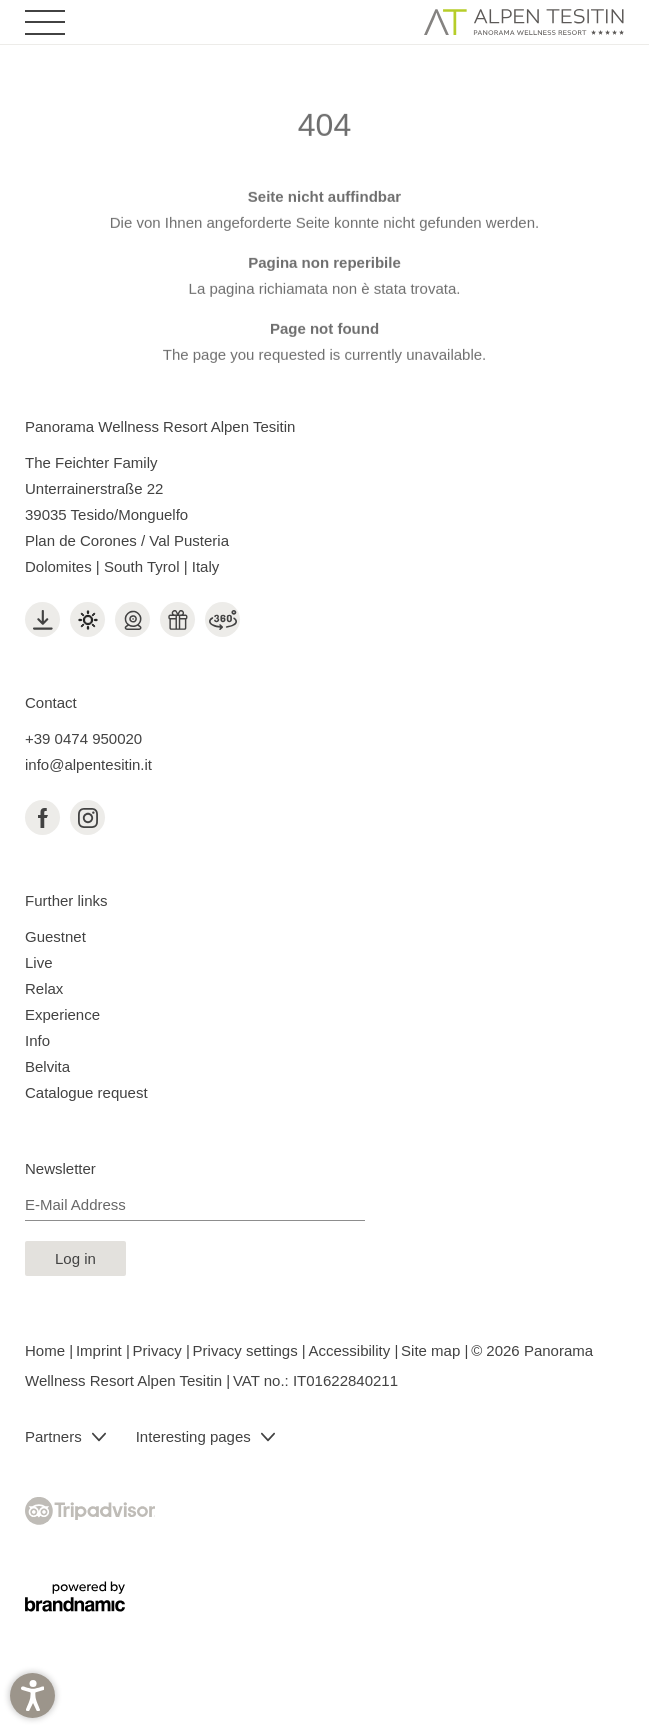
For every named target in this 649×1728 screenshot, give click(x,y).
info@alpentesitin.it (88, 764)
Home (47, 1350)
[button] (32, 1695)
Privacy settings (247, 1350)
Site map (432, 1350)
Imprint (101, 1350)
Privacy (159, 1350)
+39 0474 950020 (83, 738)
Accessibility (352, 1350)
